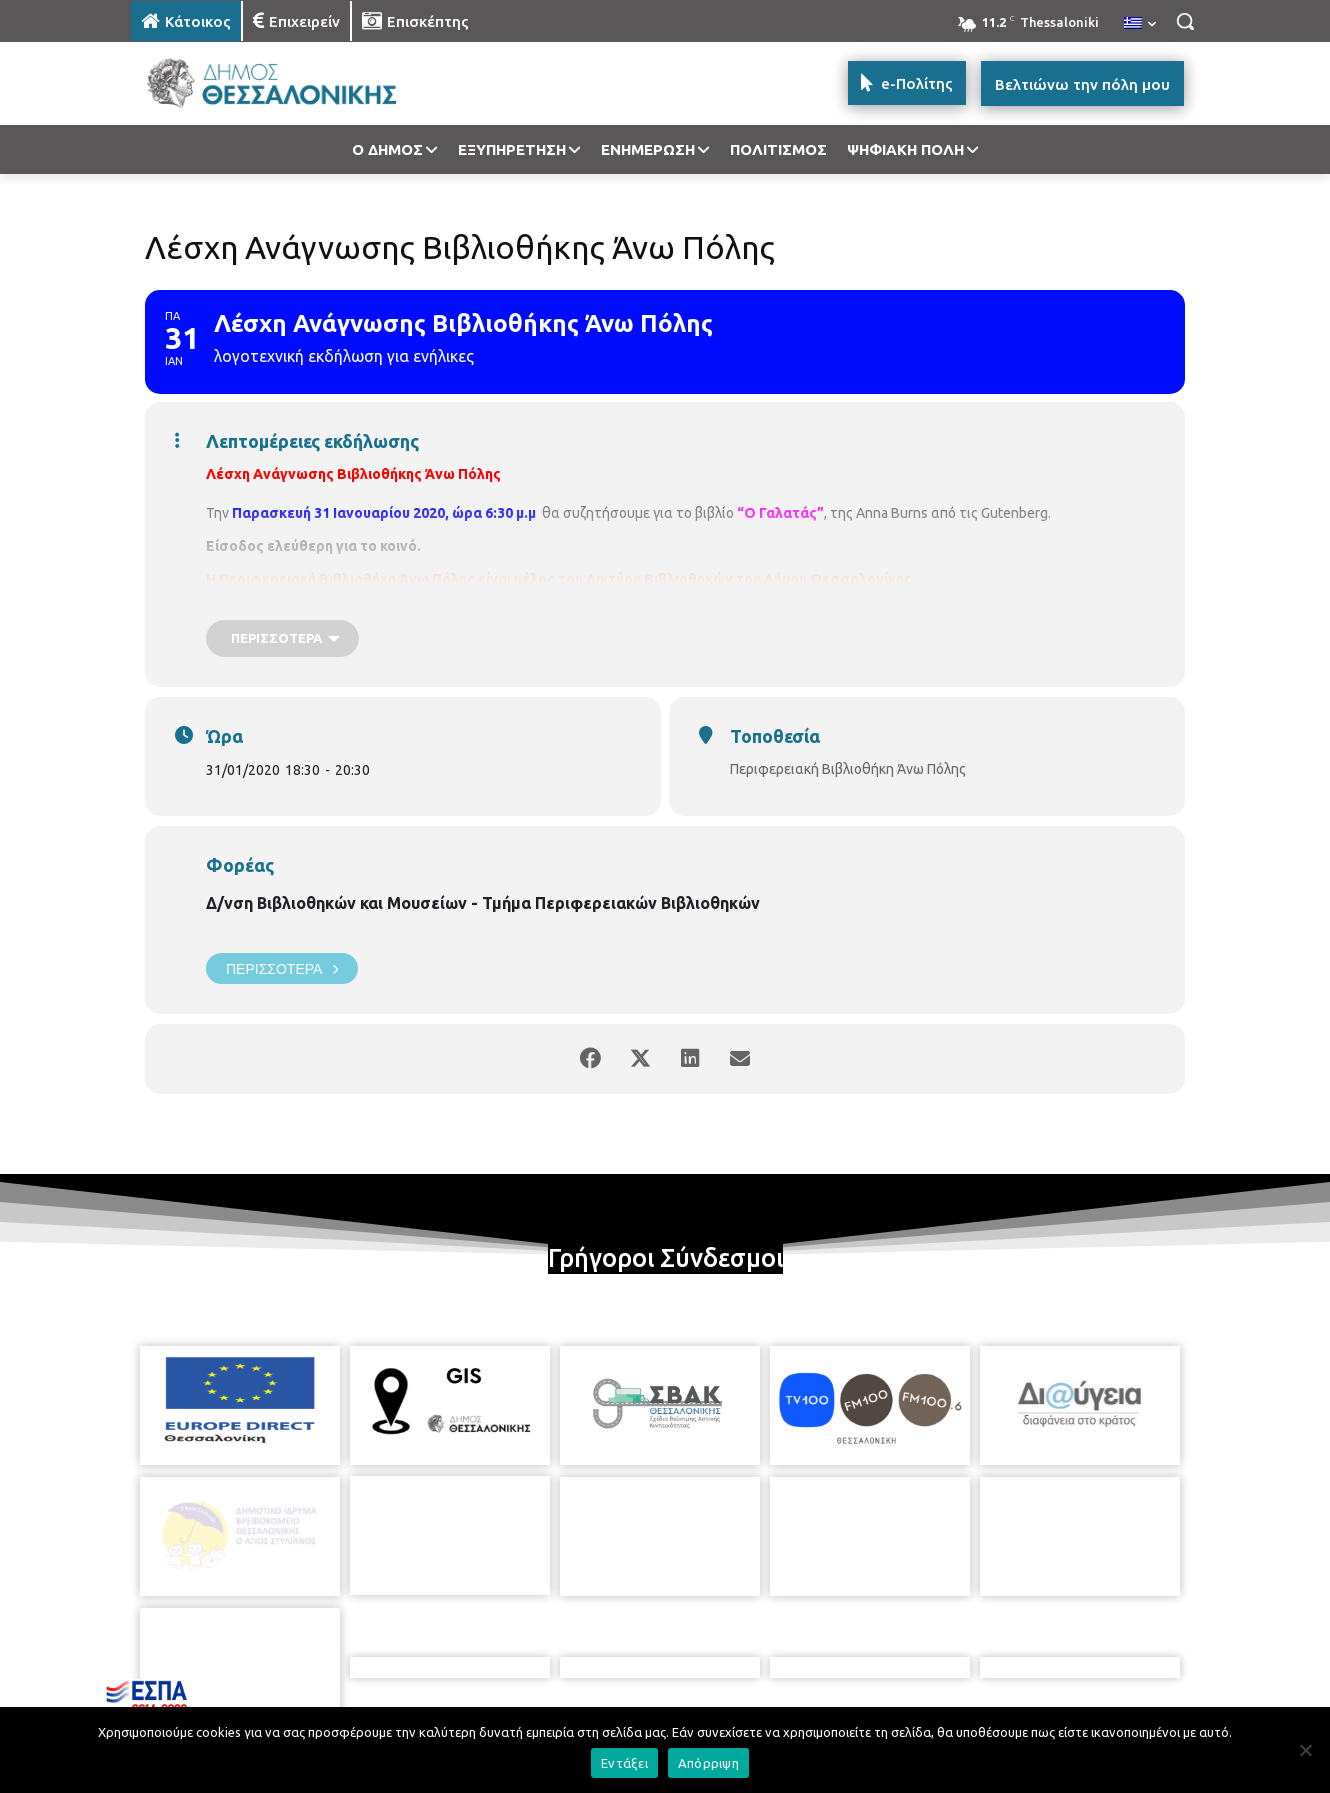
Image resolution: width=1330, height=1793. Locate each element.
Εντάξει (624, 1763)
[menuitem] (1140, 24)
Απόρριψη (708, 1763)
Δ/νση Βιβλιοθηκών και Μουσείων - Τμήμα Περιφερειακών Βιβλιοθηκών (483, 903)
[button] (1185, 21)
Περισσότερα (282, 968)
